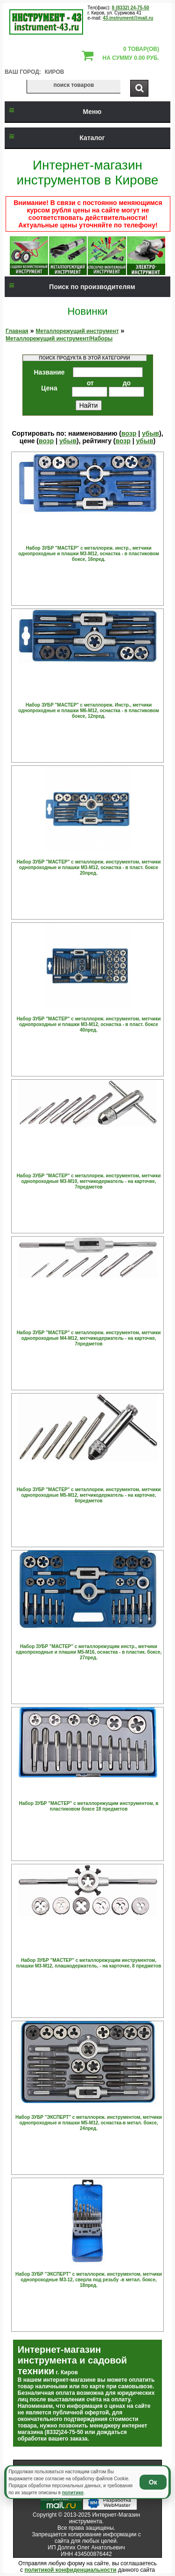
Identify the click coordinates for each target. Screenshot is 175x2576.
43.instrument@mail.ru (128, 18)
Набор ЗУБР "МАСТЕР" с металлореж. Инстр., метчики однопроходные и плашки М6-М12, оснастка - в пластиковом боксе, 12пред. (88, 710)
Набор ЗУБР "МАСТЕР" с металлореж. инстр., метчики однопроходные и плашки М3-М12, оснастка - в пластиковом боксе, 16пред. (88, 553)
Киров (54, 72)
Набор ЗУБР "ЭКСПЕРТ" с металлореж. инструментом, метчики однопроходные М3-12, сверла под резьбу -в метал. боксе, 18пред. (88, 2280)
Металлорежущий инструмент (77, 331)
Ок (153, 2482)
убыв (150, 433)
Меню (53, 111)
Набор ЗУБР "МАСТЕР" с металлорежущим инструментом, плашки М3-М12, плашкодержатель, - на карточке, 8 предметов (88, 1963)
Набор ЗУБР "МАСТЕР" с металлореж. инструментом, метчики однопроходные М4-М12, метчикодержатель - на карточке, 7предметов (89, 1338)
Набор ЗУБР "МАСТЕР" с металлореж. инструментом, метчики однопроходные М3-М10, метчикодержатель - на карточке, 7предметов (89, 1181)
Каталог (55, 138)
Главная (17, 331)
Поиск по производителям (70, 286)
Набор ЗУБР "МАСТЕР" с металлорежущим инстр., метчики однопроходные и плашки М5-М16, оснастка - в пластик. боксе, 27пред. (89, 1652)
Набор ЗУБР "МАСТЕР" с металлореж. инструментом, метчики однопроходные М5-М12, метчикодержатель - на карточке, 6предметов (89, 1495)
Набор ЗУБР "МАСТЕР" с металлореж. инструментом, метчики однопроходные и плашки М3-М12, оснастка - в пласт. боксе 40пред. (89, 1024)
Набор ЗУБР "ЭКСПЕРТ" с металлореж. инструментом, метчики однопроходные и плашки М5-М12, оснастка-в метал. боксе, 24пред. (88, 2123)
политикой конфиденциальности (70, 2570)
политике (73, 2492)
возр (128, 433)
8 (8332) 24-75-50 (130, 7)
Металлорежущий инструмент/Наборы (59, 338)
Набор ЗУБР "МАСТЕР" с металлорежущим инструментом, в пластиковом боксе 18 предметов (89, 1806)
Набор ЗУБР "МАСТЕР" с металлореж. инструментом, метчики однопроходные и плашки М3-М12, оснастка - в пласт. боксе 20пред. (89, 867)
